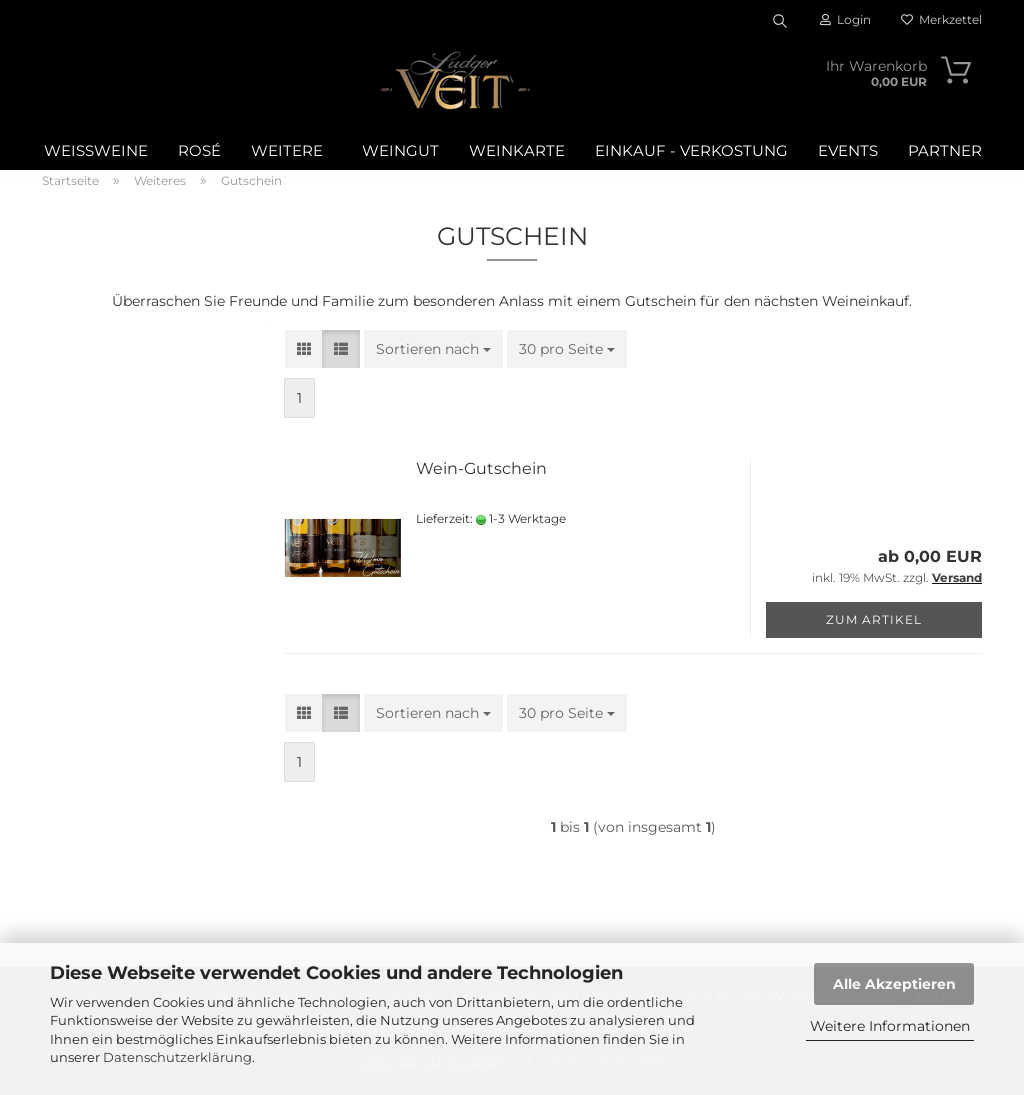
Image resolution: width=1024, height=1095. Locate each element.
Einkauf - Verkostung (691, 150)
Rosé (199, 150)
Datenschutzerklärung (177, 1057)
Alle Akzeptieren (894, 984)
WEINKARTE (517, 150)
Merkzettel (941, 19)
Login (845, 19)
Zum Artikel (874, 619)
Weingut (400, 150)
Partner (945, 150)
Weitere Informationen (890, 1026)
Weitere (287, 150)
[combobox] (433, 349)
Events (848, 150)
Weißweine (96, 150)
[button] (304, 349)
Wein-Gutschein (481, 468)
